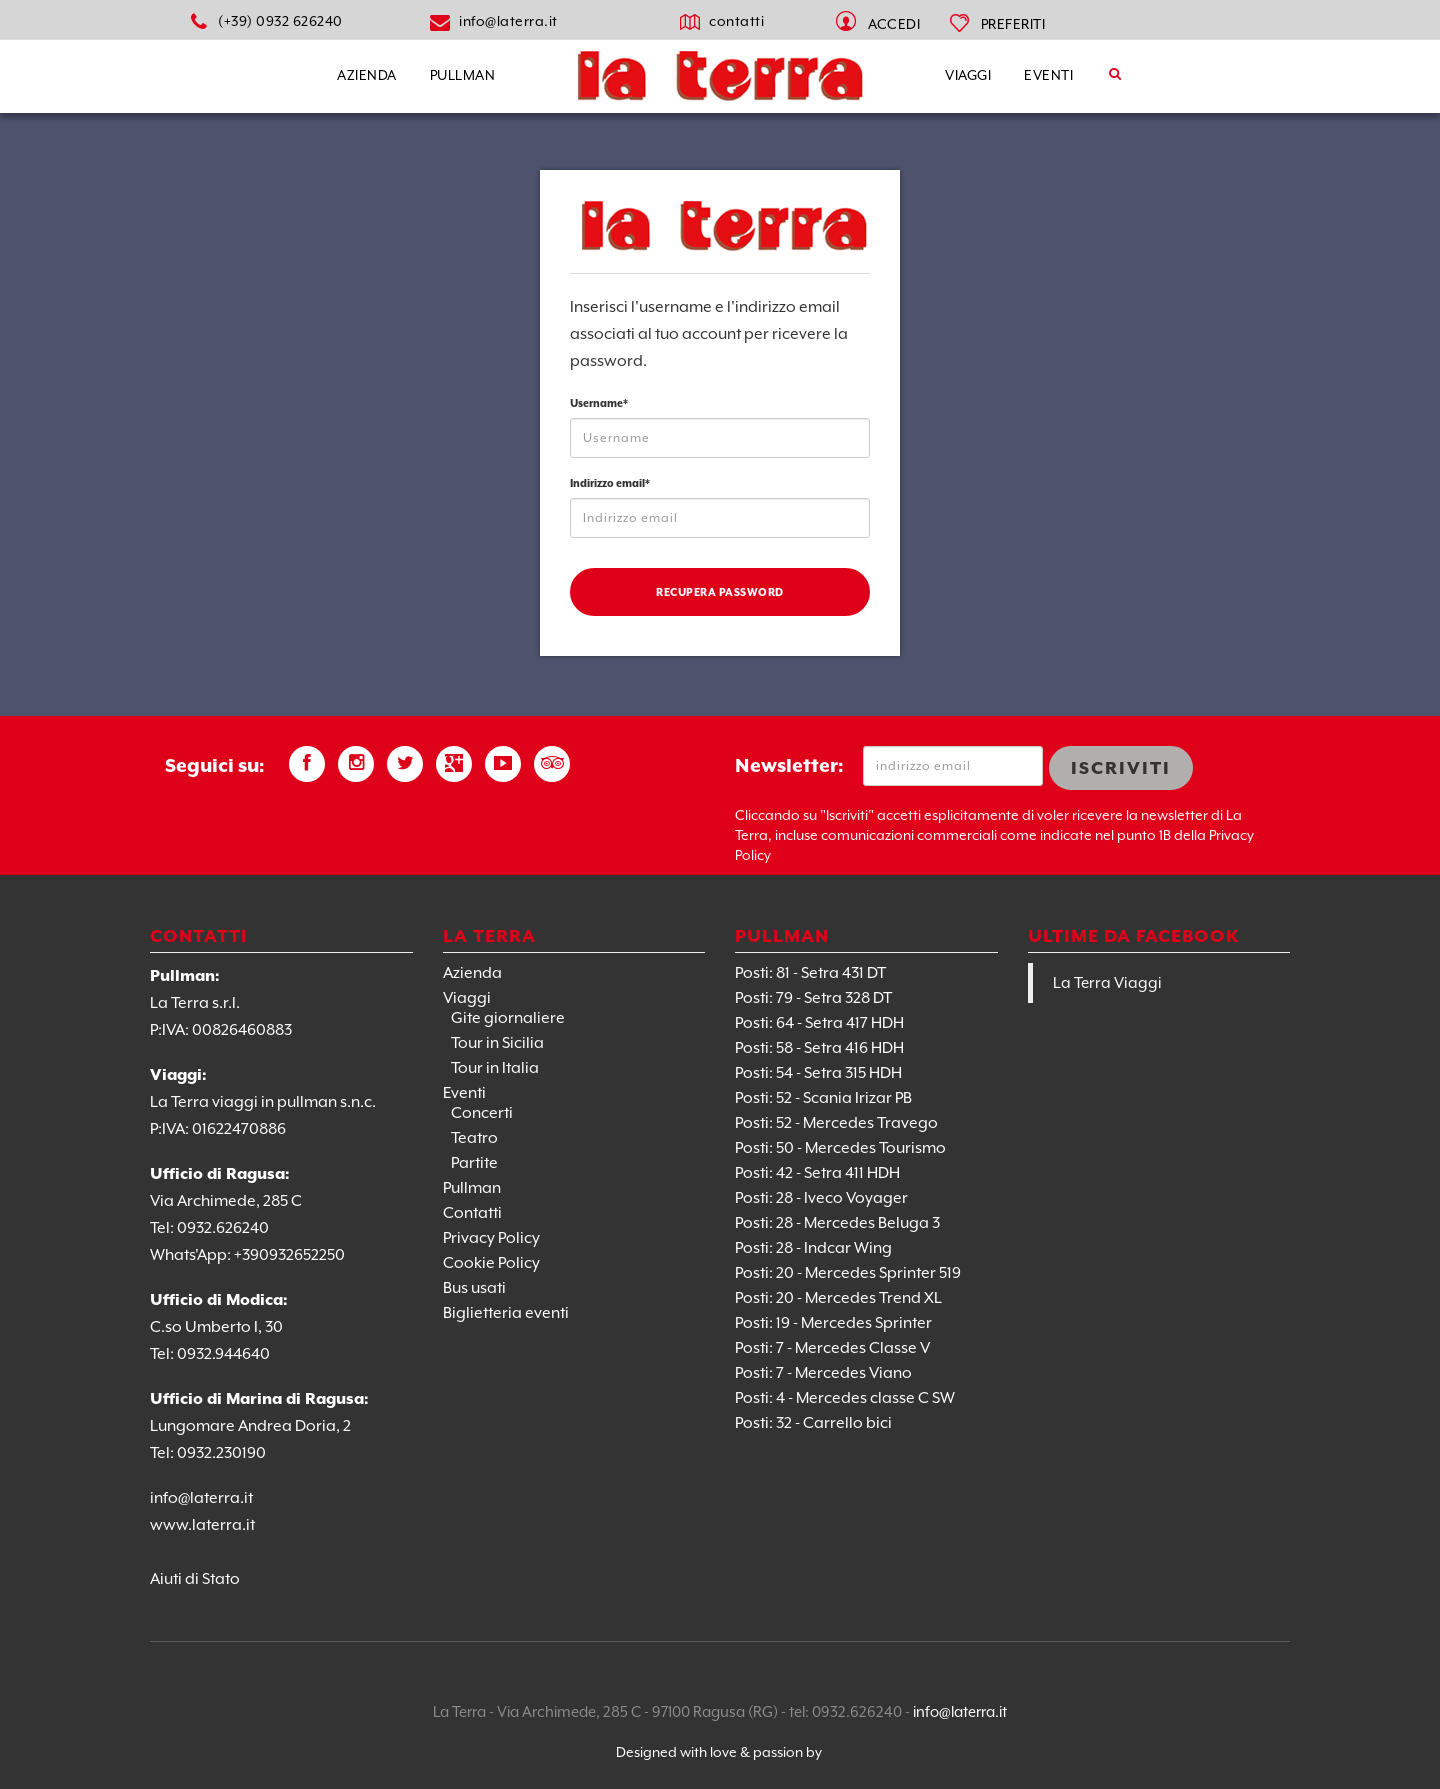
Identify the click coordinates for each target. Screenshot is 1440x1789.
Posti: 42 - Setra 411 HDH (817, 1173)
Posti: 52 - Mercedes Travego (836, 1123)
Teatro (474, 1138)
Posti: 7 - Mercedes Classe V (832, 1348)
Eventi (1048, 75)
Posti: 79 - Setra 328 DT (813, 998)
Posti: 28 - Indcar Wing (813, 1248)
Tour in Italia (495, 1068)
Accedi (894, 24)
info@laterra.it (508, 21)
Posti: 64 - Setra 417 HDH (819, 1023)
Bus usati (474, 1288)
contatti (736, 21)
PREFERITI (1013, 24)
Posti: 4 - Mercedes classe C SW (845, 1398)
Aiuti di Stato (195, 1579)
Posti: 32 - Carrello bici (813, 1423)
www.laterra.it (202, 1525)
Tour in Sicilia (497, 1043)
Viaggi (968, 75)
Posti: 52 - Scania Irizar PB (823, 1098)
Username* (599, 403)
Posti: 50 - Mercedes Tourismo (840, 1148)
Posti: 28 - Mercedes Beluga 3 (837, 1223)
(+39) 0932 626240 (280, 21)
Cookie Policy (491, 1263)
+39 (246, 1255)
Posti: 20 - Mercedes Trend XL (838, 1298)
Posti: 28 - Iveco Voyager (821, 1198)
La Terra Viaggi (1107, 983)
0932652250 (302, 1255)
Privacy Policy (491, 1238)
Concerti (482, 1113)
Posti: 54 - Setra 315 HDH (818, 1073)
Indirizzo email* (610, 483)
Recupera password (720, 592)
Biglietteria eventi (506, 1313)
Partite (474, 1163)
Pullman (463, 75)
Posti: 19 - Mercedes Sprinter (833, 1323)
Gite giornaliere (508, 1018)
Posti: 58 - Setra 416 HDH (819, 1048)
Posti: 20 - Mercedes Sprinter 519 (848, 1273)
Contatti (472, 1213)
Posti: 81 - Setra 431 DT (810, 973)
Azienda (367, 75)
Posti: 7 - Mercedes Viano (823, 1373)
